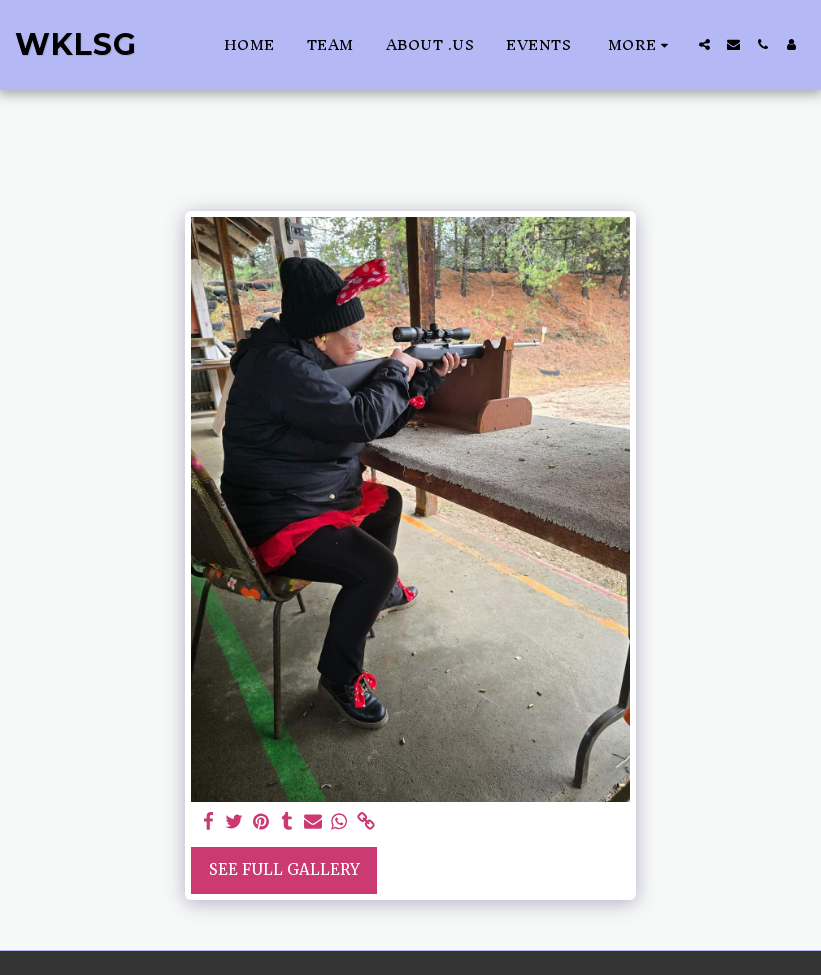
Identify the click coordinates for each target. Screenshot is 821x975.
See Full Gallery (284, 869)
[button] (704, 44)
